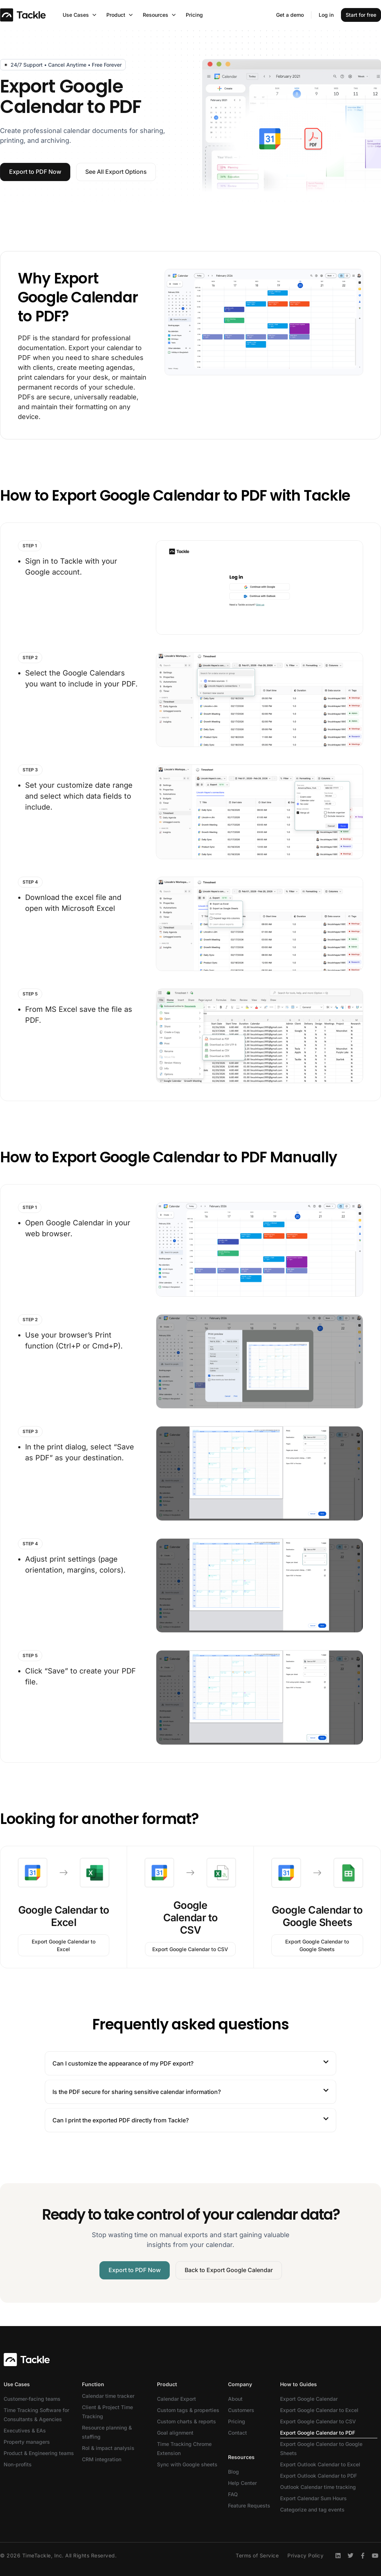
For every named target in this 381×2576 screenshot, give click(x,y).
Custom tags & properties (188, 2410)
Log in (326, 15)
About (235, 2399)
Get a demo (290, 15)
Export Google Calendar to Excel (319, 2410)
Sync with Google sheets (187, 2464)
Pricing (236, 2421)
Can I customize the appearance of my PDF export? (122, 2063)
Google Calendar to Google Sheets (317, 1916)
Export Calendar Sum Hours (313, 2498)
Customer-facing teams (32, 2399)
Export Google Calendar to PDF (317, 2433)
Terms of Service (257, 2555)
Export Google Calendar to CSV (318, 2421)
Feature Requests (249, 2505)
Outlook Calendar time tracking (318, 2487)
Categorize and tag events (312, 2509)
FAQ (233, 2494)
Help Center (242, 2483)
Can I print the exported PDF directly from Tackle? (120, 2120)
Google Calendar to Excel (63, 1916)
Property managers (27, 2442)
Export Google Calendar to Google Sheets (321, 2448)
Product (167, 2384)
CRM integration (101, 2459)
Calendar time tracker (108, 2396)
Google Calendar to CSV (190, 1917)
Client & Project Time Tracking (107, 2411)
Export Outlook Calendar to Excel (320, 2464)
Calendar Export (176, 2399)
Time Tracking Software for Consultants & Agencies (36, 2414)
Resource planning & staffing (107, 2432)
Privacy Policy (305, 2555)
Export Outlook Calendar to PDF (318, 2476)
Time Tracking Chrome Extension (184, 2448)
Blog (233, 2472)
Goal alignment (175, 2433)
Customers (241, 2410)
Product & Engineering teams (39, 2453)
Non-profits (18, 2464)
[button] (190, 2063)
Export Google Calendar (309, 2399)
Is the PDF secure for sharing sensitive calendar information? (136, 2091)
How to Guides (298, 2384)
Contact (237, 2433)
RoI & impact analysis (108, 2448)
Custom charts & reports (186, 2421)
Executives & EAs (25, 2430)
